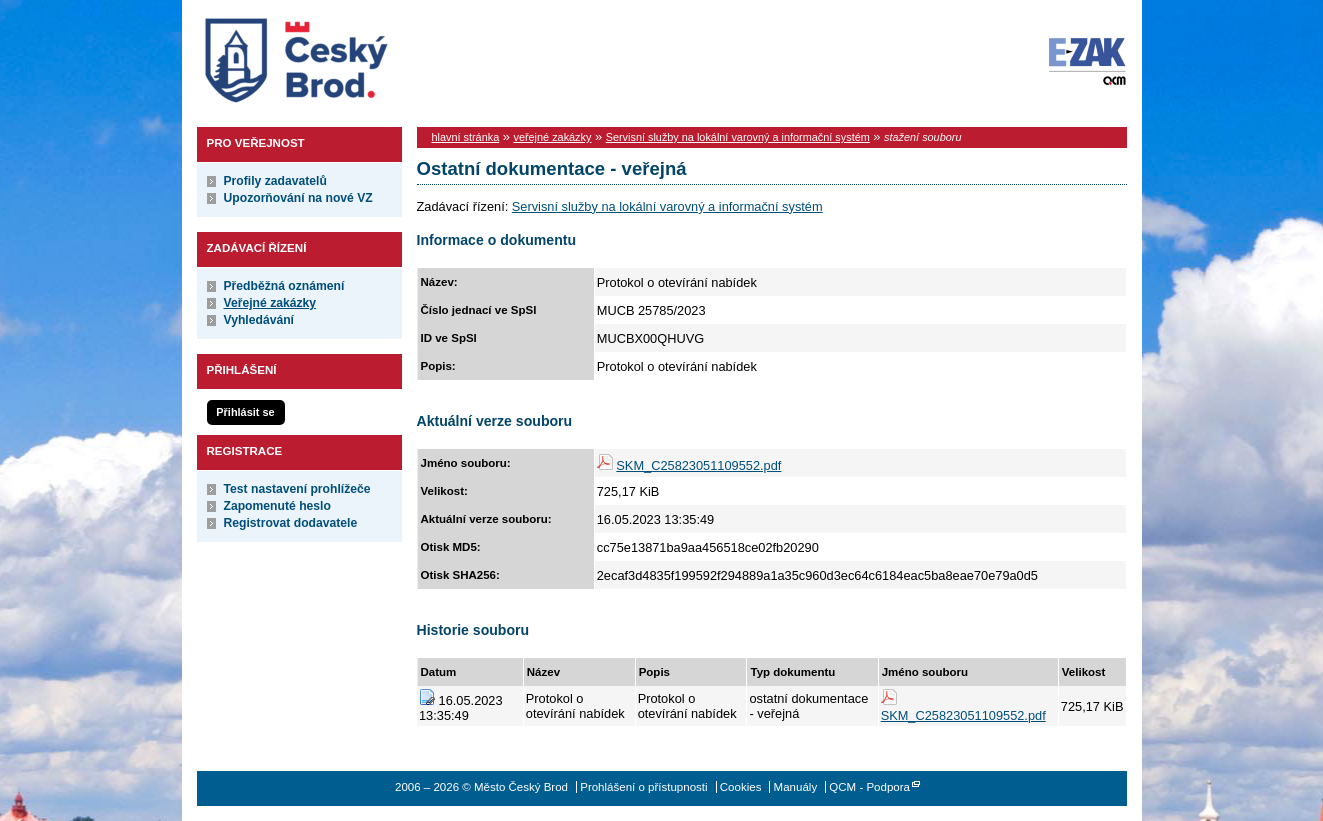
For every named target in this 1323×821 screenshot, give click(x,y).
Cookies (741, 787)
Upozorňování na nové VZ (298, 198)
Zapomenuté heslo (277, 506)
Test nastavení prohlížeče (297, 489)
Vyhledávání (259, 320)
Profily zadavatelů (275, 181)
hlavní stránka (466, 137)
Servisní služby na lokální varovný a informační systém (738, 137)
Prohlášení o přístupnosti (643, 787)
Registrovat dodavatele (291, 523)
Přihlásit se (245, 412)
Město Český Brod (358, 56)
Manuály (796, 787)
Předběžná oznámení (284, 286)
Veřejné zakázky (270, 303)
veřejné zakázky (552, 137)
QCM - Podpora (869, 787)
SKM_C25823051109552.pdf (698, 465)
